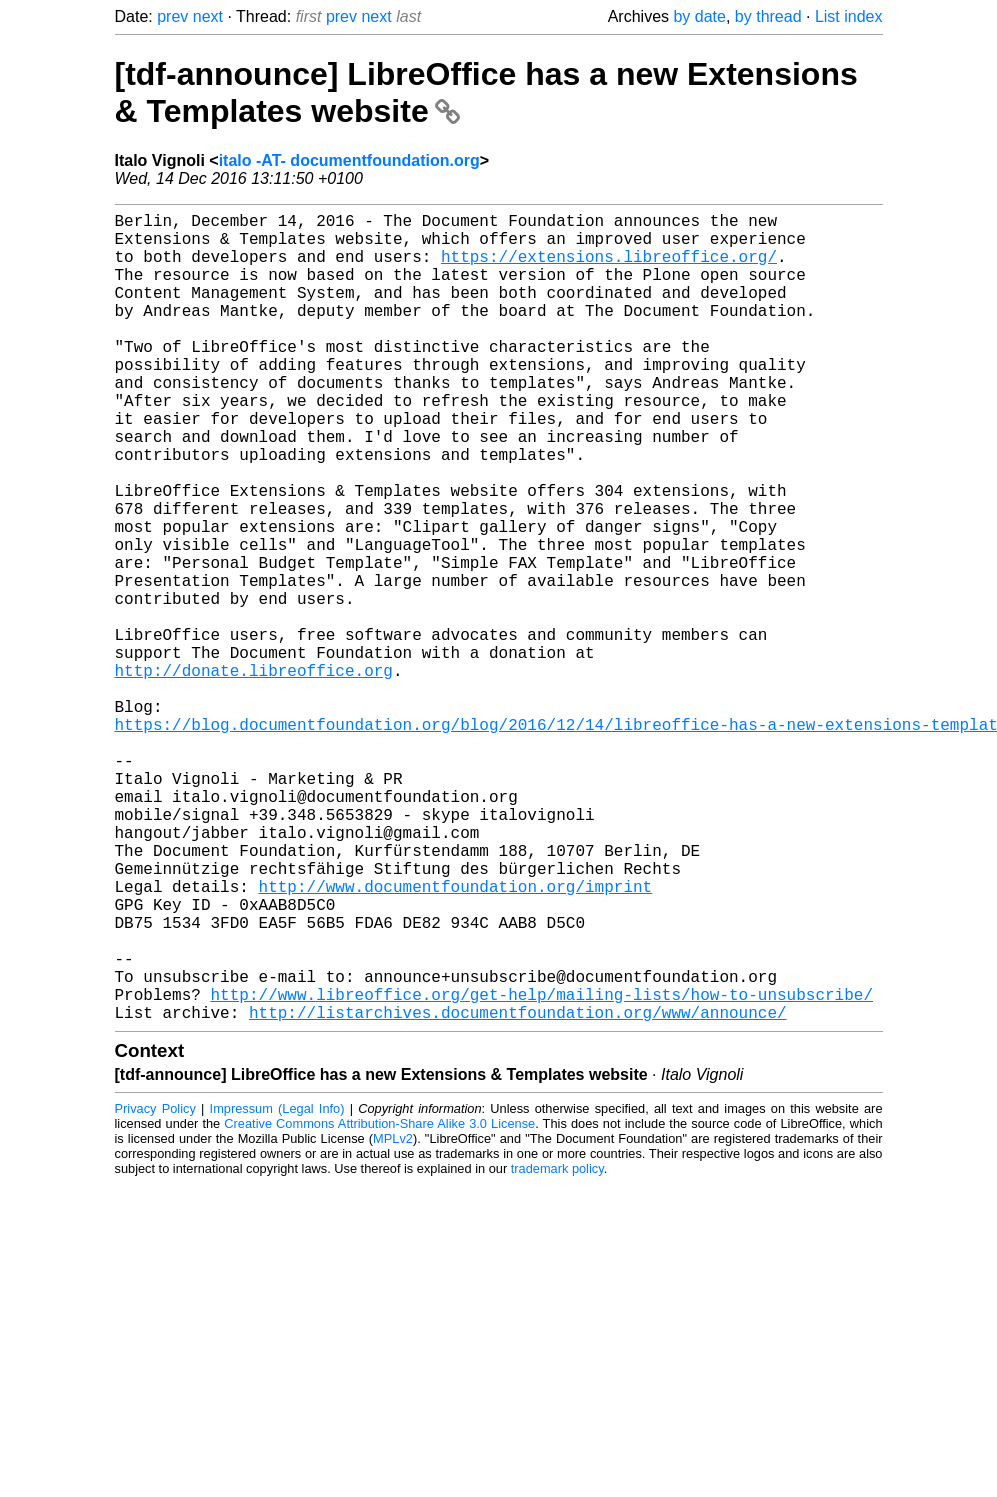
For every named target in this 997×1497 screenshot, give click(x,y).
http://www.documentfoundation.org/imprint (456, 1038)
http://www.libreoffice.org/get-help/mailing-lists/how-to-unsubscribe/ (542, 1170)
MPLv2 (393, 1318)
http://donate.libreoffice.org (254, 774)
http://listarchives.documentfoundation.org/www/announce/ (518, 1192)
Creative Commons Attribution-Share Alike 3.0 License (379, 1303)
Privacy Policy (155, 1288)
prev (172, 16)
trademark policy (557, 1348)
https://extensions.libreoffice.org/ (609, 268)
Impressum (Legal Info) (277, 1288)
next (208, 16)
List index (849, 16)
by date (699, 16)
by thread (768, 16)
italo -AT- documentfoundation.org (349, 160)
